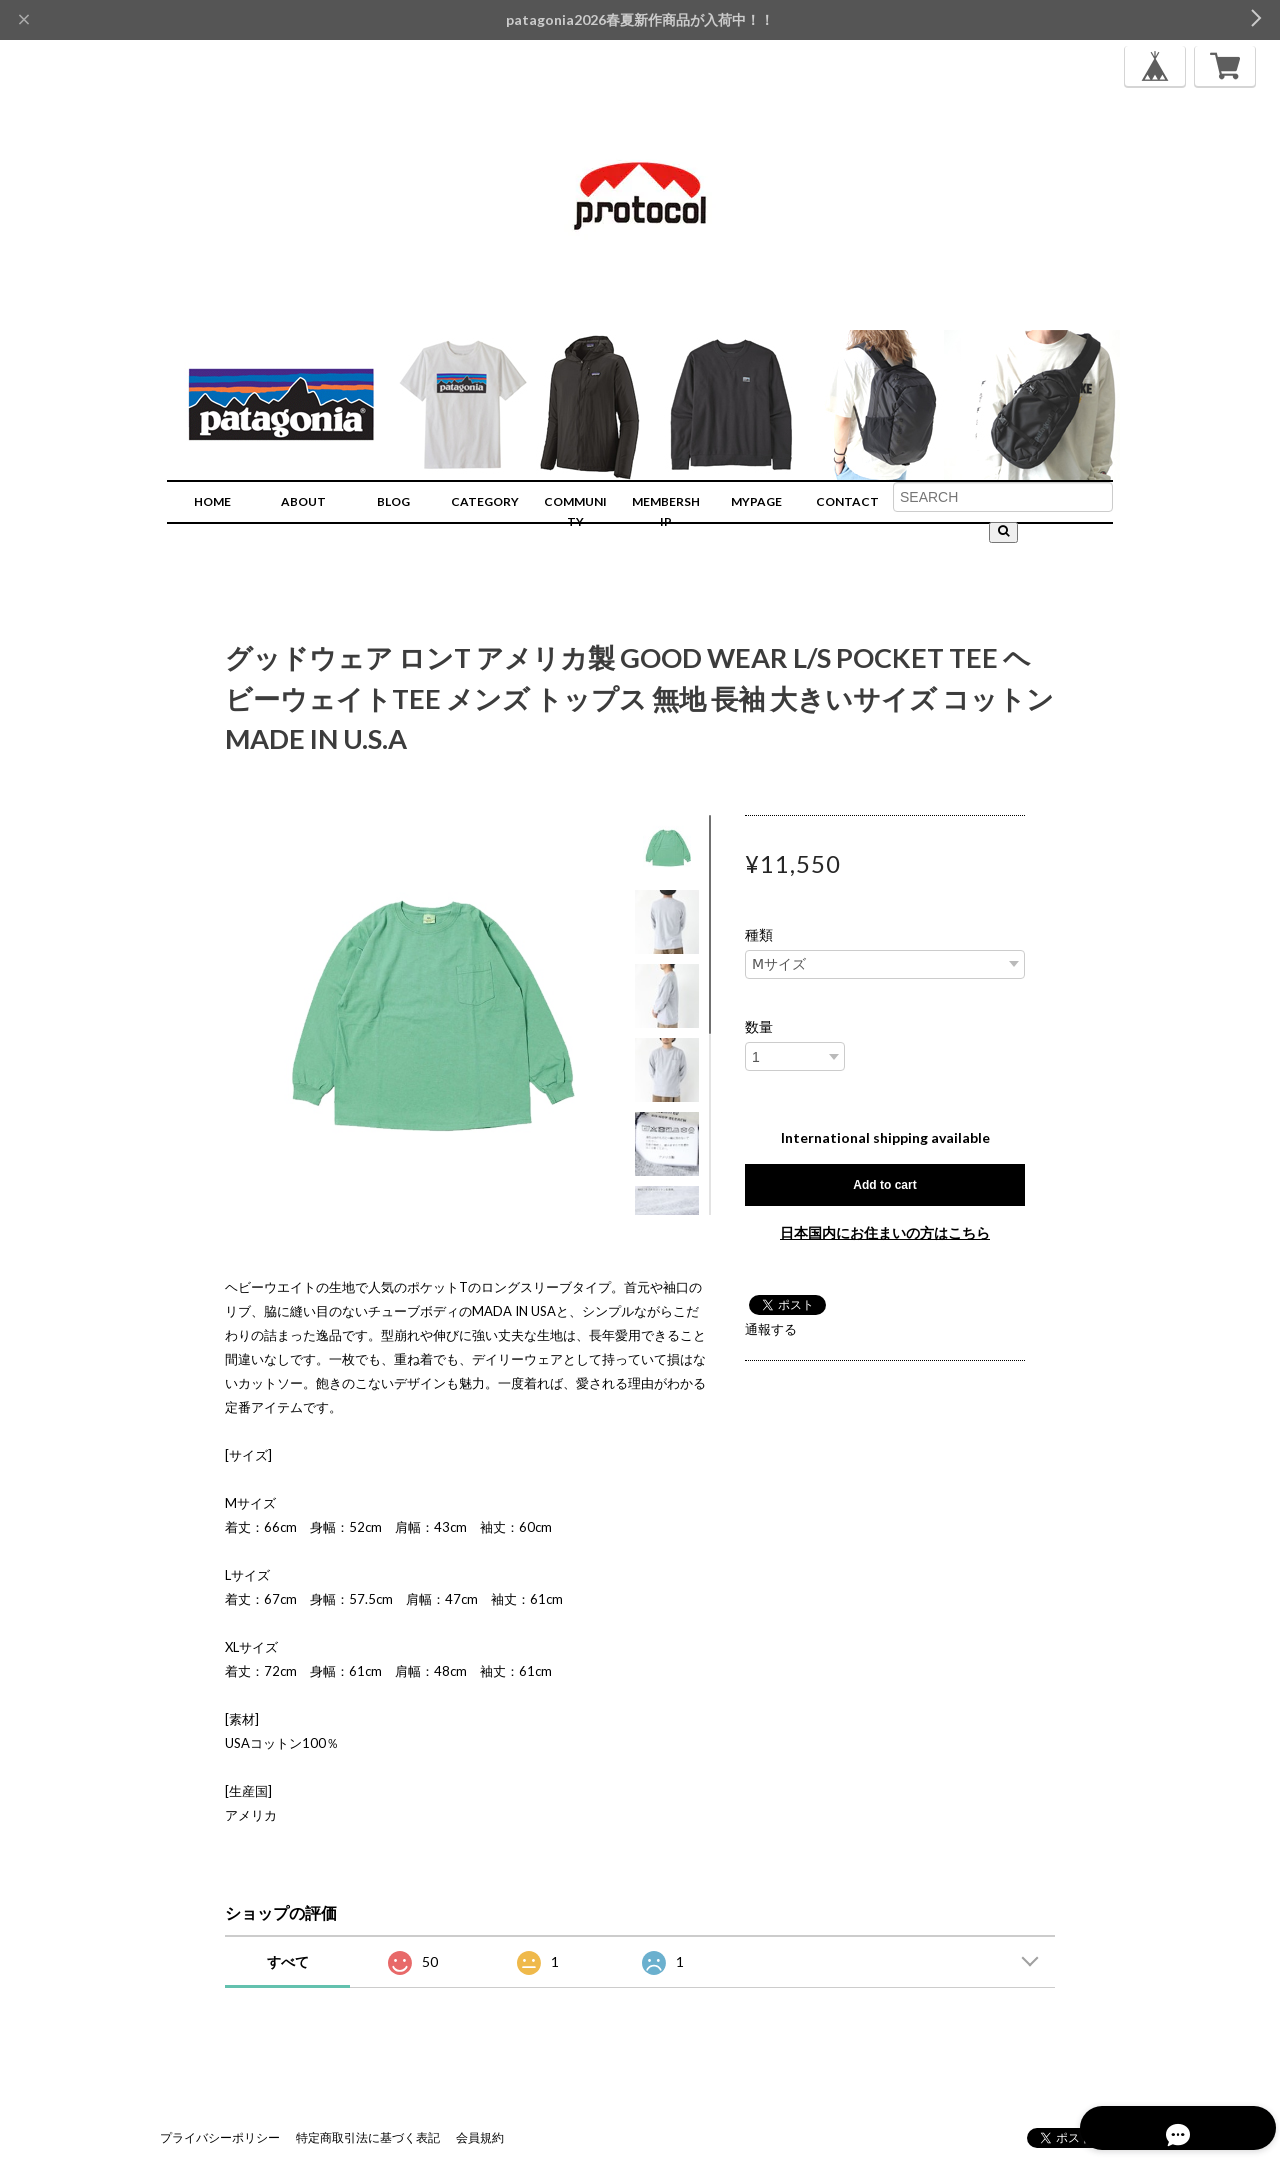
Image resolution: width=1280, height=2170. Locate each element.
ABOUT (303, 501)
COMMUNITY (575, 511)
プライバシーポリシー (220, 2137)
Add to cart (884, 1185)
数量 (759, 1027)
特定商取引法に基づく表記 (368, 2137)
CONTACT (847, 501)
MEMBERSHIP (666, 511)
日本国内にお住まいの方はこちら (885, 1232)
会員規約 (480, 2137)
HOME (212, 501)
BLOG (393, 501)
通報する (771, 1329)
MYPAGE (756, 501)
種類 (759, 935)
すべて (288, 1961)
